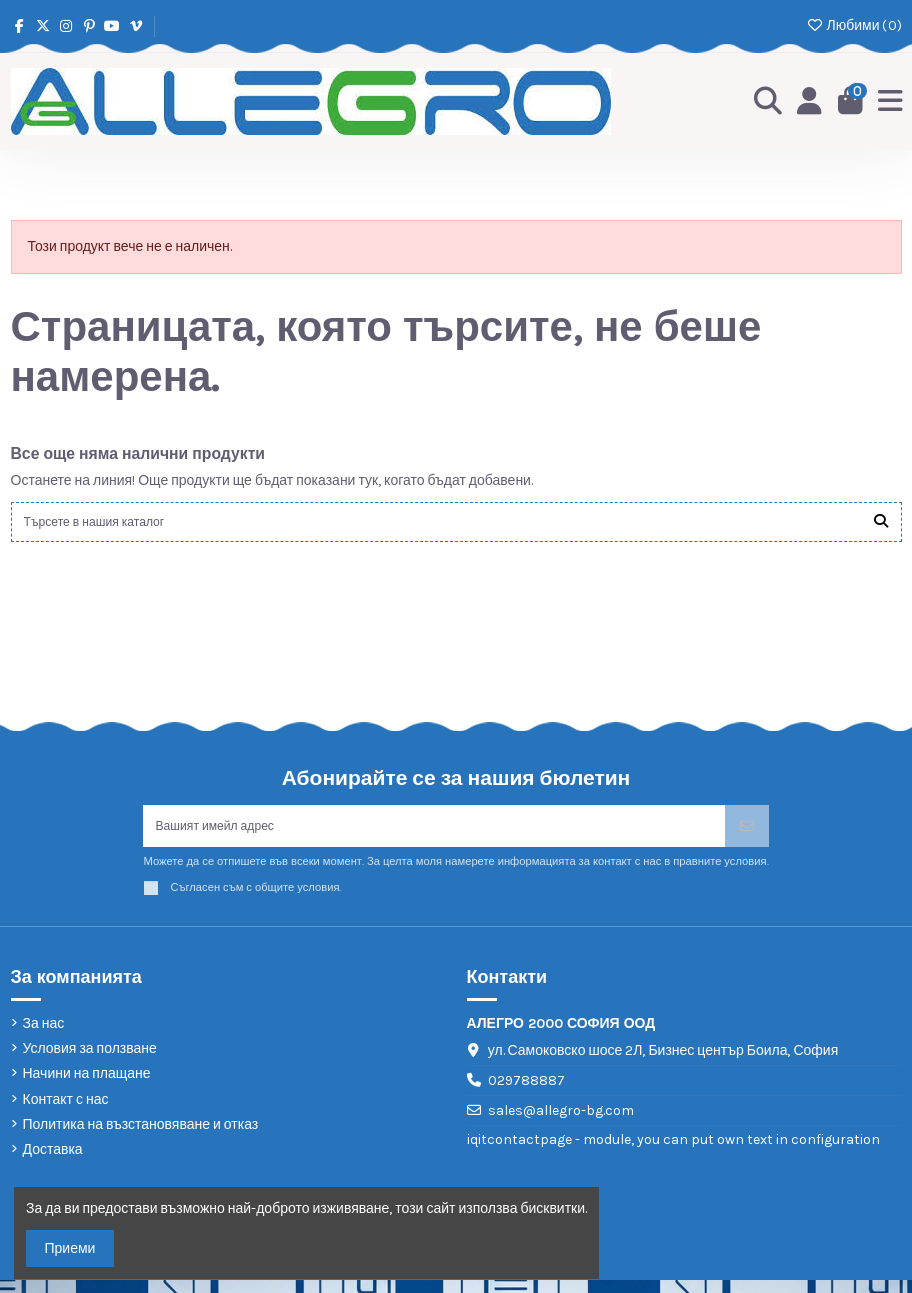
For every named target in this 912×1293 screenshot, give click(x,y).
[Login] (804, 102)
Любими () (853, 25)
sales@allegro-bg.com (561, 1123)
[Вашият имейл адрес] (434, 835)
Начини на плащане (87, 1086)
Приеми (70, 1248)
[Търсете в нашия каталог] (881, 524)
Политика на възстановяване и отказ (141, 1136)
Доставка (53, 1161)
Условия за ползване (90, 1061)
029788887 (526, 1093)
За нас (44, 1035)
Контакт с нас (66, 1111)
